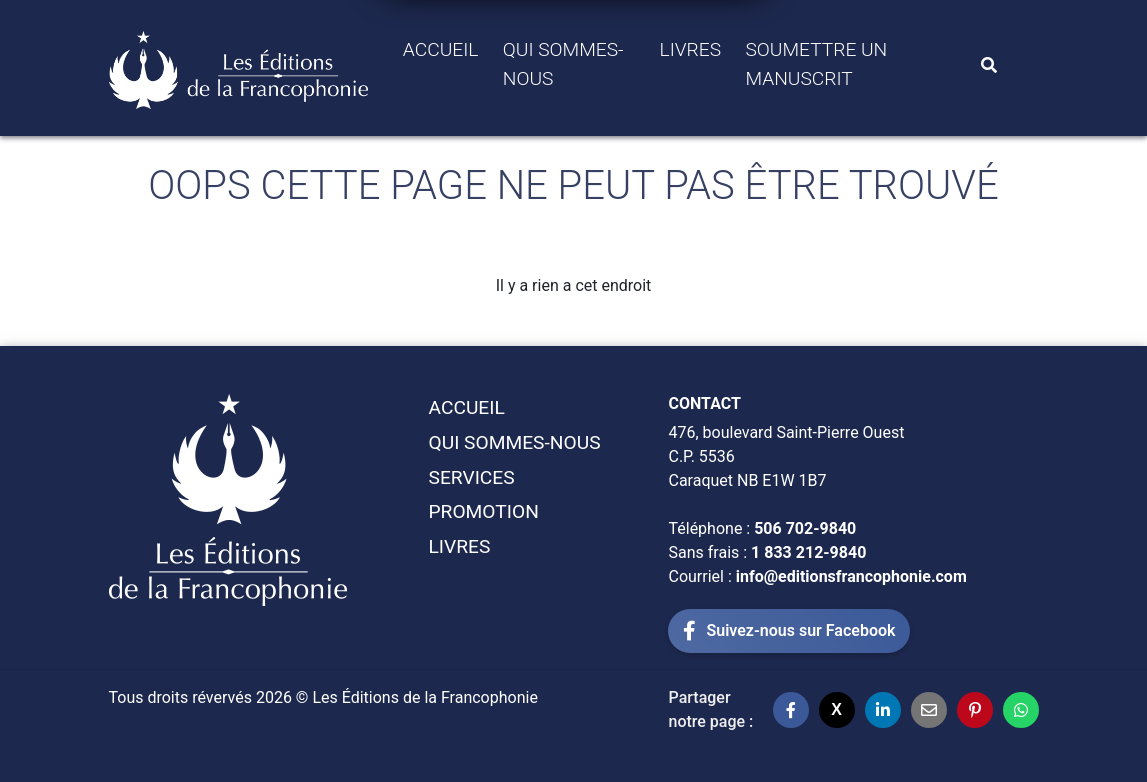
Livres (691, 49)
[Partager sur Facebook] (791, 710)
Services (471, 477)
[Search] (989, 65)
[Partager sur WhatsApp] (1021, 710)
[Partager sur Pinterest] (975, 710)
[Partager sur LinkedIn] (883, 710)
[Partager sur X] (837, 710)
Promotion (483, 511)
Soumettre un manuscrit (816, 64)
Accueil (441, 49)
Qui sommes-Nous (563, 64)
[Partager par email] (929, 710)
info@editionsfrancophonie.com (851, 576)
